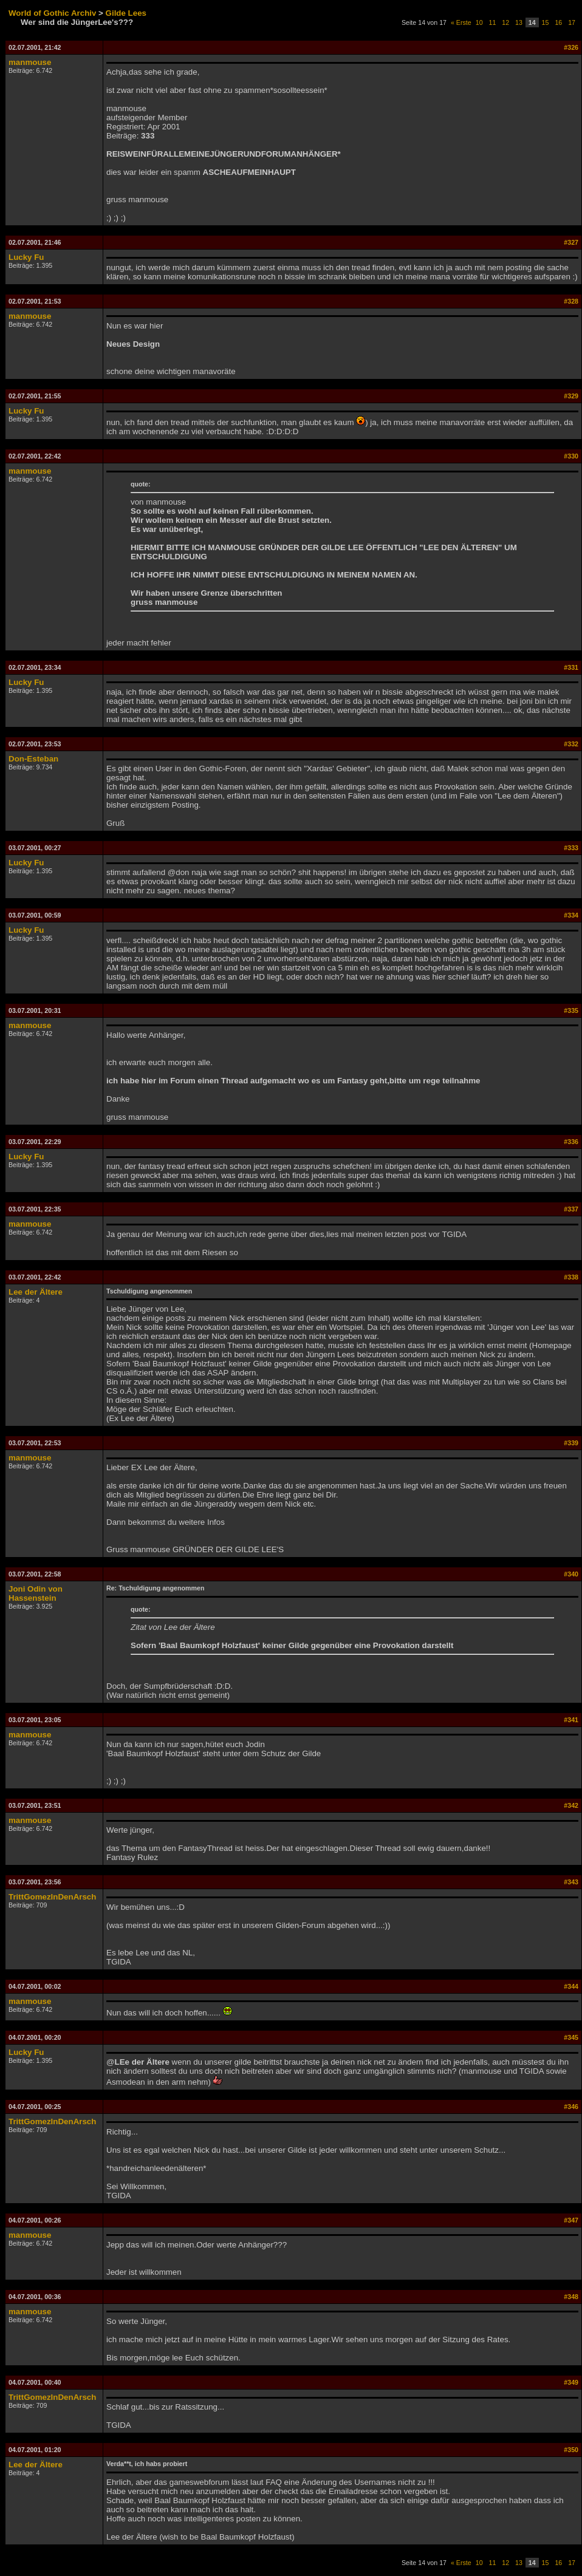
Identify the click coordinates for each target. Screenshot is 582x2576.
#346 (571, 2106)
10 (479, 22)
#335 (571, 1010)
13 (518, 22)
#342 (571, 1805)
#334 (571, 915)
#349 (571, 2382)
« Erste (461, 22)
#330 (571, 456)
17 (571, 22)
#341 (571, 1719)
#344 (571, 1986)
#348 (571, 2296)
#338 (571, 1277)
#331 (571, 667)
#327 (571, 242)
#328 (571, 301)
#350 (571, 2449)
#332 (571, 744)
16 (558, 22)
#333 (571, 847)
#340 (571, 1574)
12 (505, 22)
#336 (571, 1141)
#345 (571, 2037)
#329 (571, 396)
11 (492, 22)
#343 (571, 1882)
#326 (571, 47)
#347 (571, 2220)
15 (545, 22)
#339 (571, 1442)
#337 (571, 1209)
